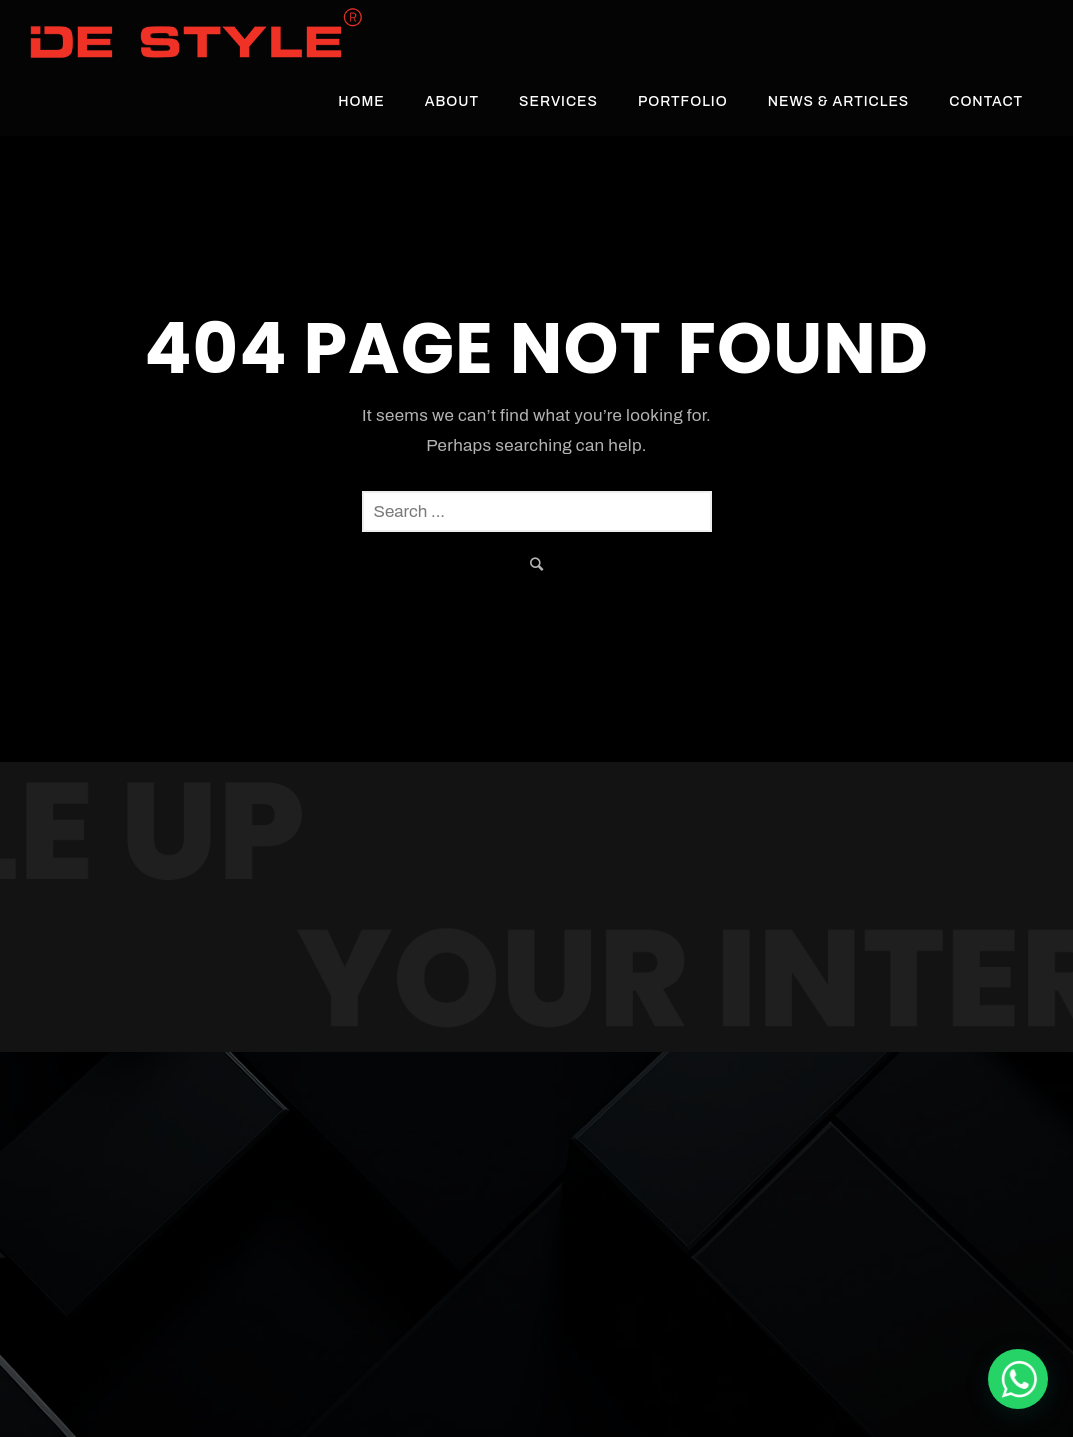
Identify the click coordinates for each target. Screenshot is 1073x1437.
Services (558, 101)
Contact (986, 101)
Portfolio (683, 101)
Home (361, 101)
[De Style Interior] (1018, 1379)
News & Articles (839, 101)
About (452, 101)
